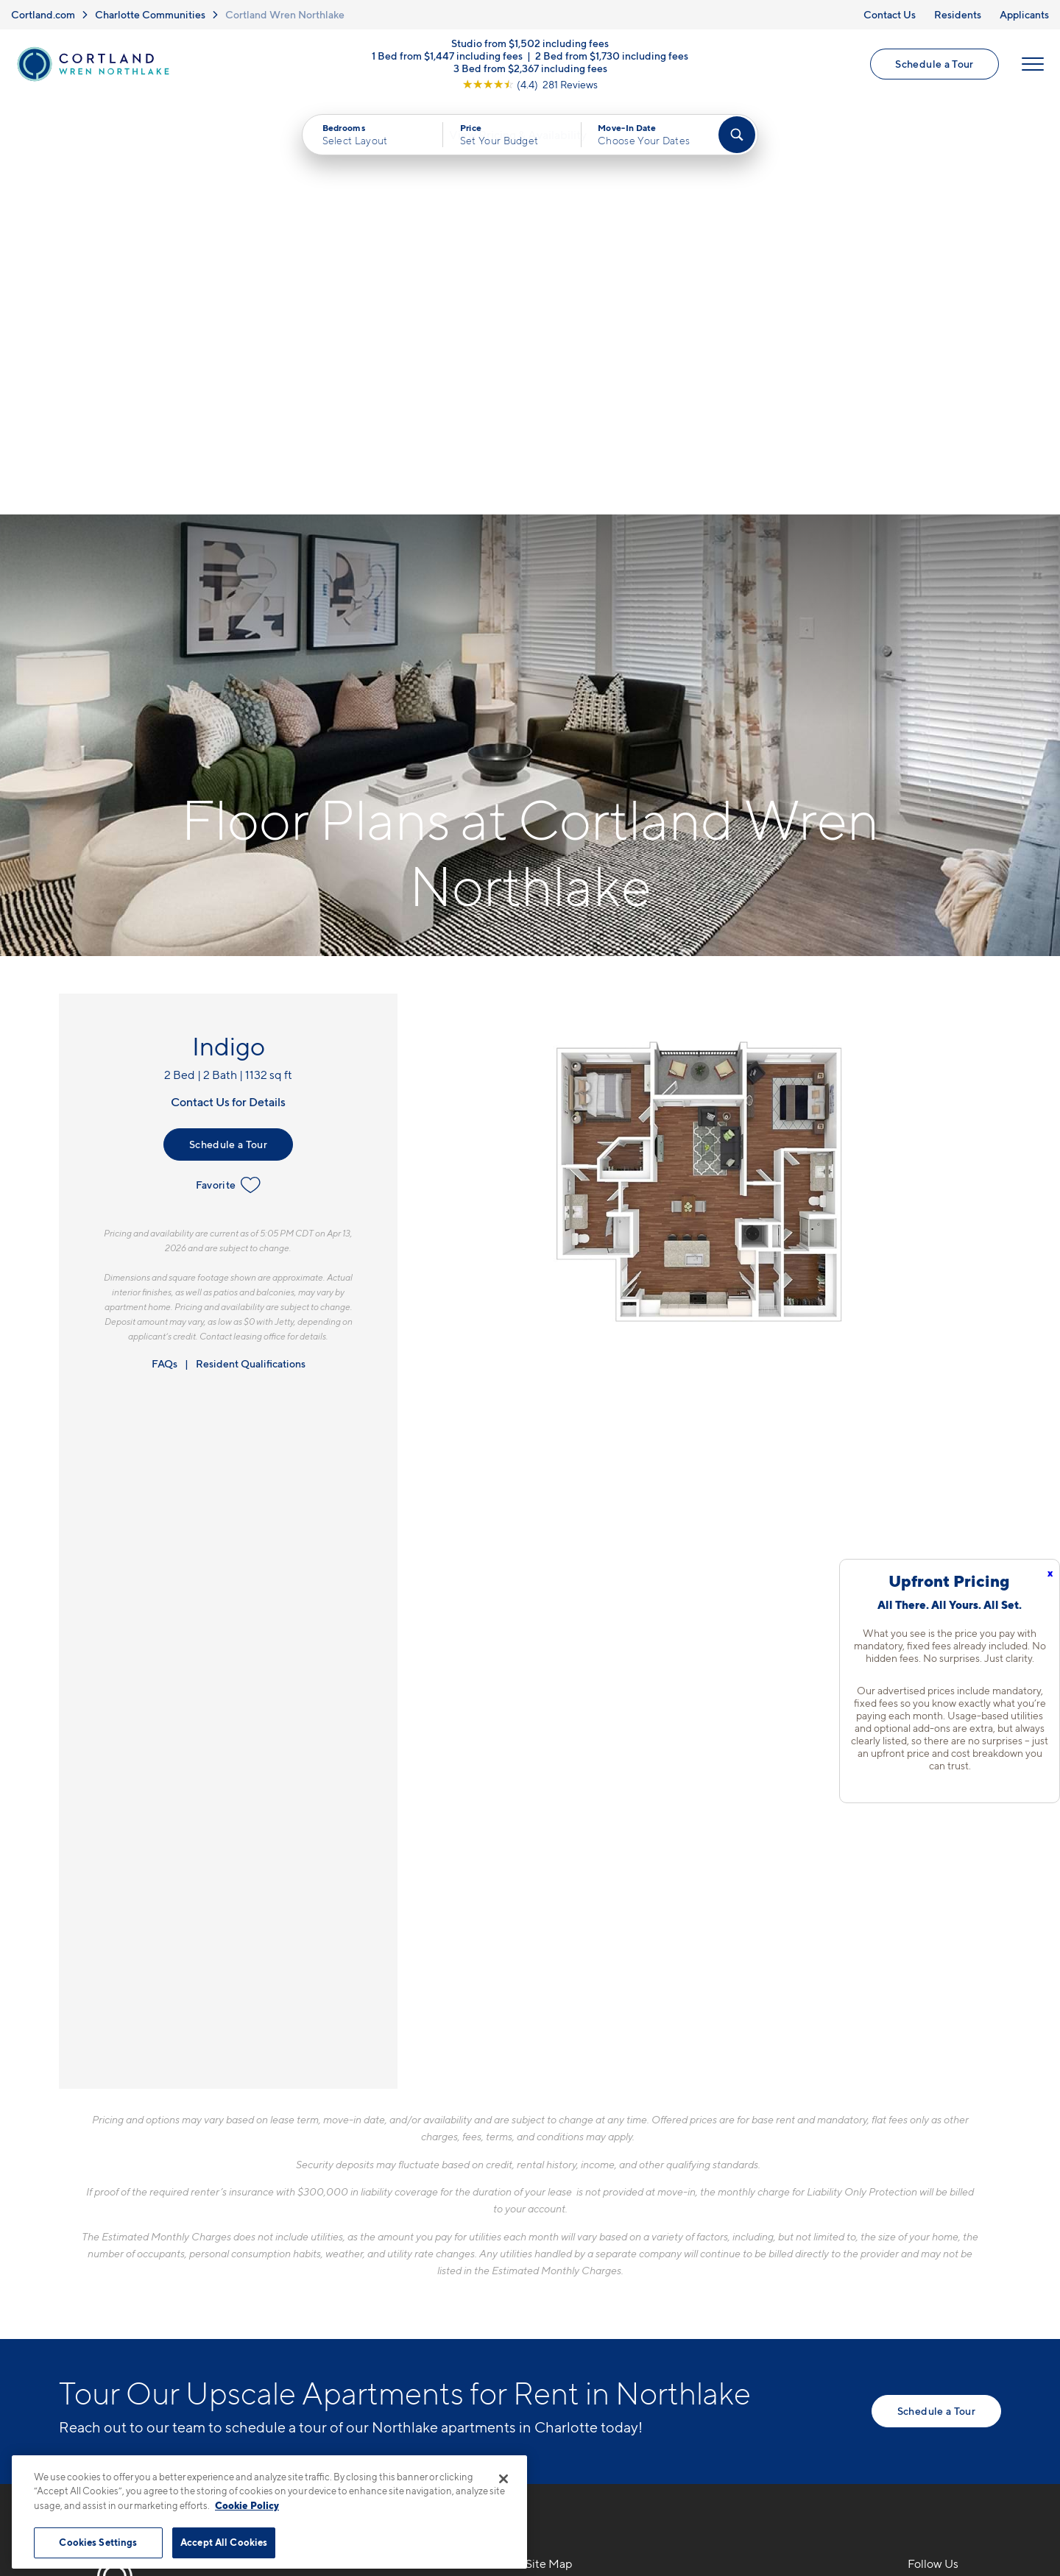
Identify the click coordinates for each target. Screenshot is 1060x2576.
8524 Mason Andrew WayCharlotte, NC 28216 (351, 2219)
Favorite (228, 772)
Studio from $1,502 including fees (530, 44)
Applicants (1024, 14)
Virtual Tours (561, 2236)
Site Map (595, 2452)
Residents (957, 14)
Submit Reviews (526, 2452)
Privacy (461, 2452)
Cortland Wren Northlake (284, 14)
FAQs (164, 950)
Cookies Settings (98, 2542)
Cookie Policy (247, 2505)
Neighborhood (757, 2184)
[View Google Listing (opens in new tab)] (530, 85)
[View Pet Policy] (404, 2265)
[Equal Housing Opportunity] (287, 2265)
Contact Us (889, 14)
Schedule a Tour (934, 65)
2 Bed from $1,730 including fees (611, 57)
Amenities (554, 2287)
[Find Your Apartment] (736, 136)
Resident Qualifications (250, 950)
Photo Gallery (564, 2261)
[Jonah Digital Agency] (967, 2444)
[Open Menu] (1032, 65)
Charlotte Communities (150, 14)
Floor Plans (556, 2184)
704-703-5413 (320, 2184)
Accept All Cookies (223, 2542)
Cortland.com (43, 14)
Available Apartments (585, 2210)
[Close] (503, 2479)
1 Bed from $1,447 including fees (447, 57)
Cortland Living (569, 2313)
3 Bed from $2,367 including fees (530, 69)
